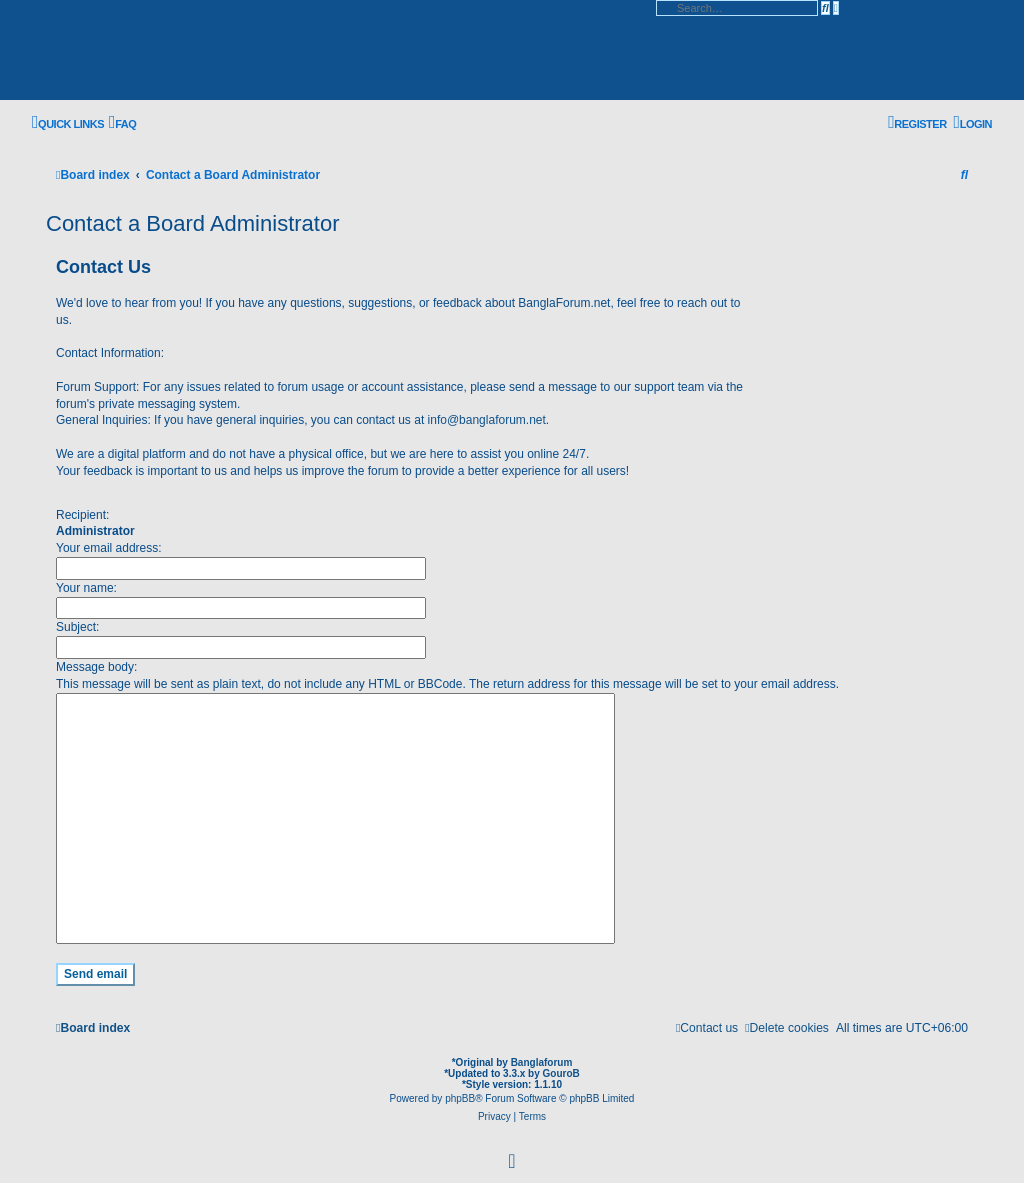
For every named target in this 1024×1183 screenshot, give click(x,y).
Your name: (86, 588)
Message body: (96, 667)
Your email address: (109, 548)
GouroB (561, 1073)
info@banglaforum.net (487, 420)
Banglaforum (542, 1062)
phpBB (460, 1098)
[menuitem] (122, 123)
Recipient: (82, 515)
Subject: (77, 627)
